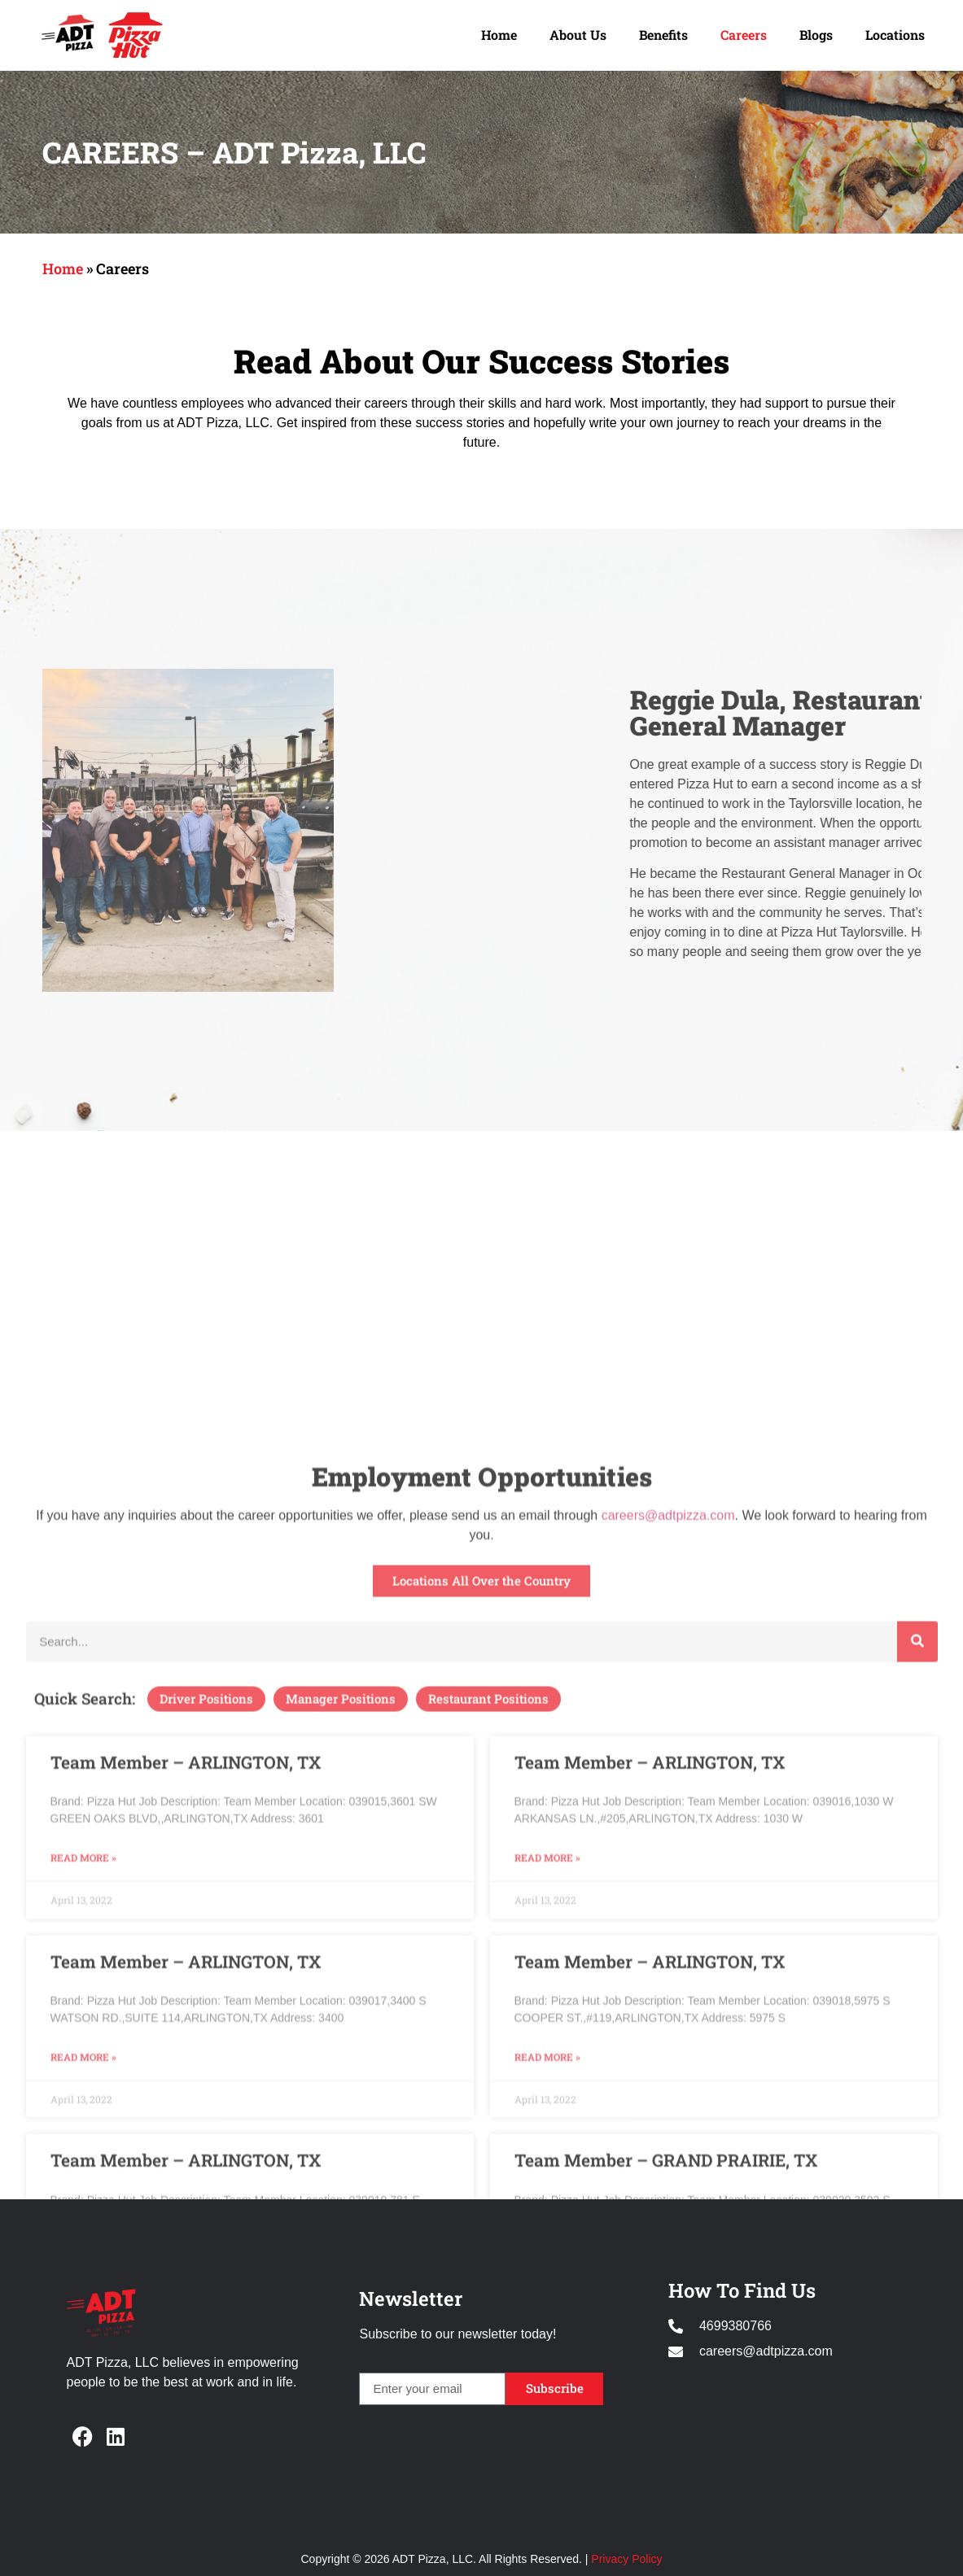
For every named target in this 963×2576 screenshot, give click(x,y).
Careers (743, 34)
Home (499, 34)
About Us (577, 34)
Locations (895, 34)
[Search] (917, 2114)
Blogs (816, 34)
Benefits (663, 34)
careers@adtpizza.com (668, 1988)
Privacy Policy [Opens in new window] (626, 2558)
